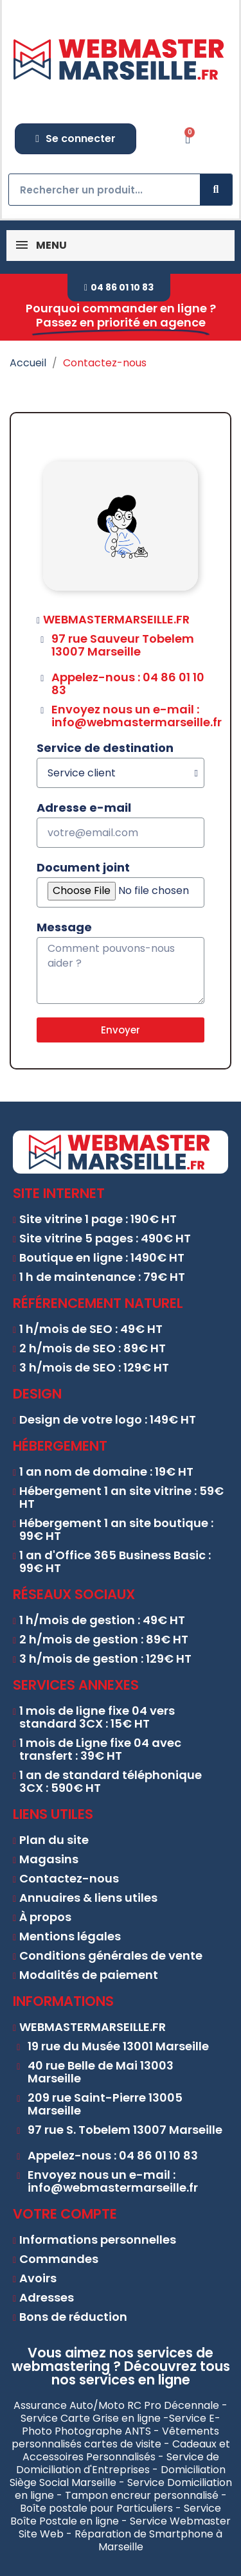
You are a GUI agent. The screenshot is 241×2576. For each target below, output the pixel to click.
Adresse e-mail (84, 807)
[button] (118, 287)
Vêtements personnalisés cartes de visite (116, 2437)
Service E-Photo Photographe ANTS (121, 2424)
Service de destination (105, 748)
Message (64, 927)
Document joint (83, 867)
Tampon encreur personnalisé (142, 2495)
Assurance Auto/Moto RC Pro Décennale (116, 2405)
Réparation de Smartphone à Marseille (148, 2540)
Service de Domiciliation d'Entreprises (117, 2463)
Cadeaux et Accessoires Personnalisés (126, 2450)
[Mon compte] (75, 139)
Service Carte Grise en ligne (91, 2418)
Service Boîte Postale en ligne (115, 2514)
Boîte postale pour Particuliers (96, 2508)
